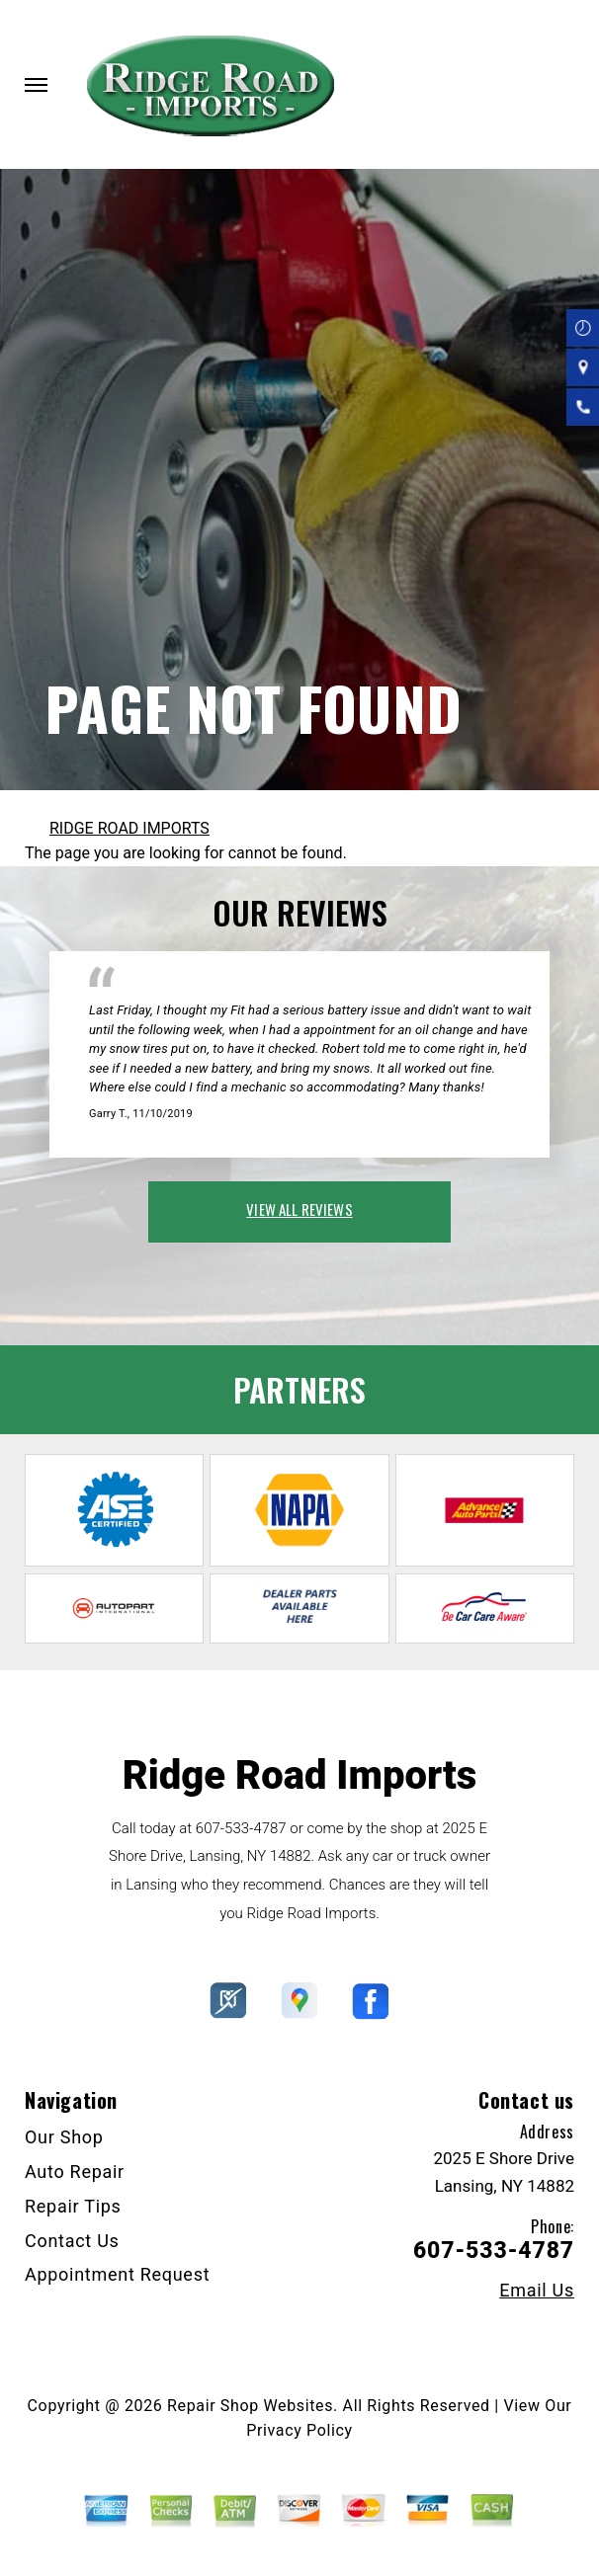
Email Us (536, 2290)
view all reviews (299, 1209)
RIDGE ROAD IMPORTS (129, 828)
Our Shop (64, 2137)
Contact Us (72, 2240)
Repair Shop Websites (250, 2405)
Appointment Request (117, 2274)
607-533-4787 (241, 1828)
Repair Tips (73, 2206)
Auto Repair (75, 2171)
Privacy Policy (299, 2430)
